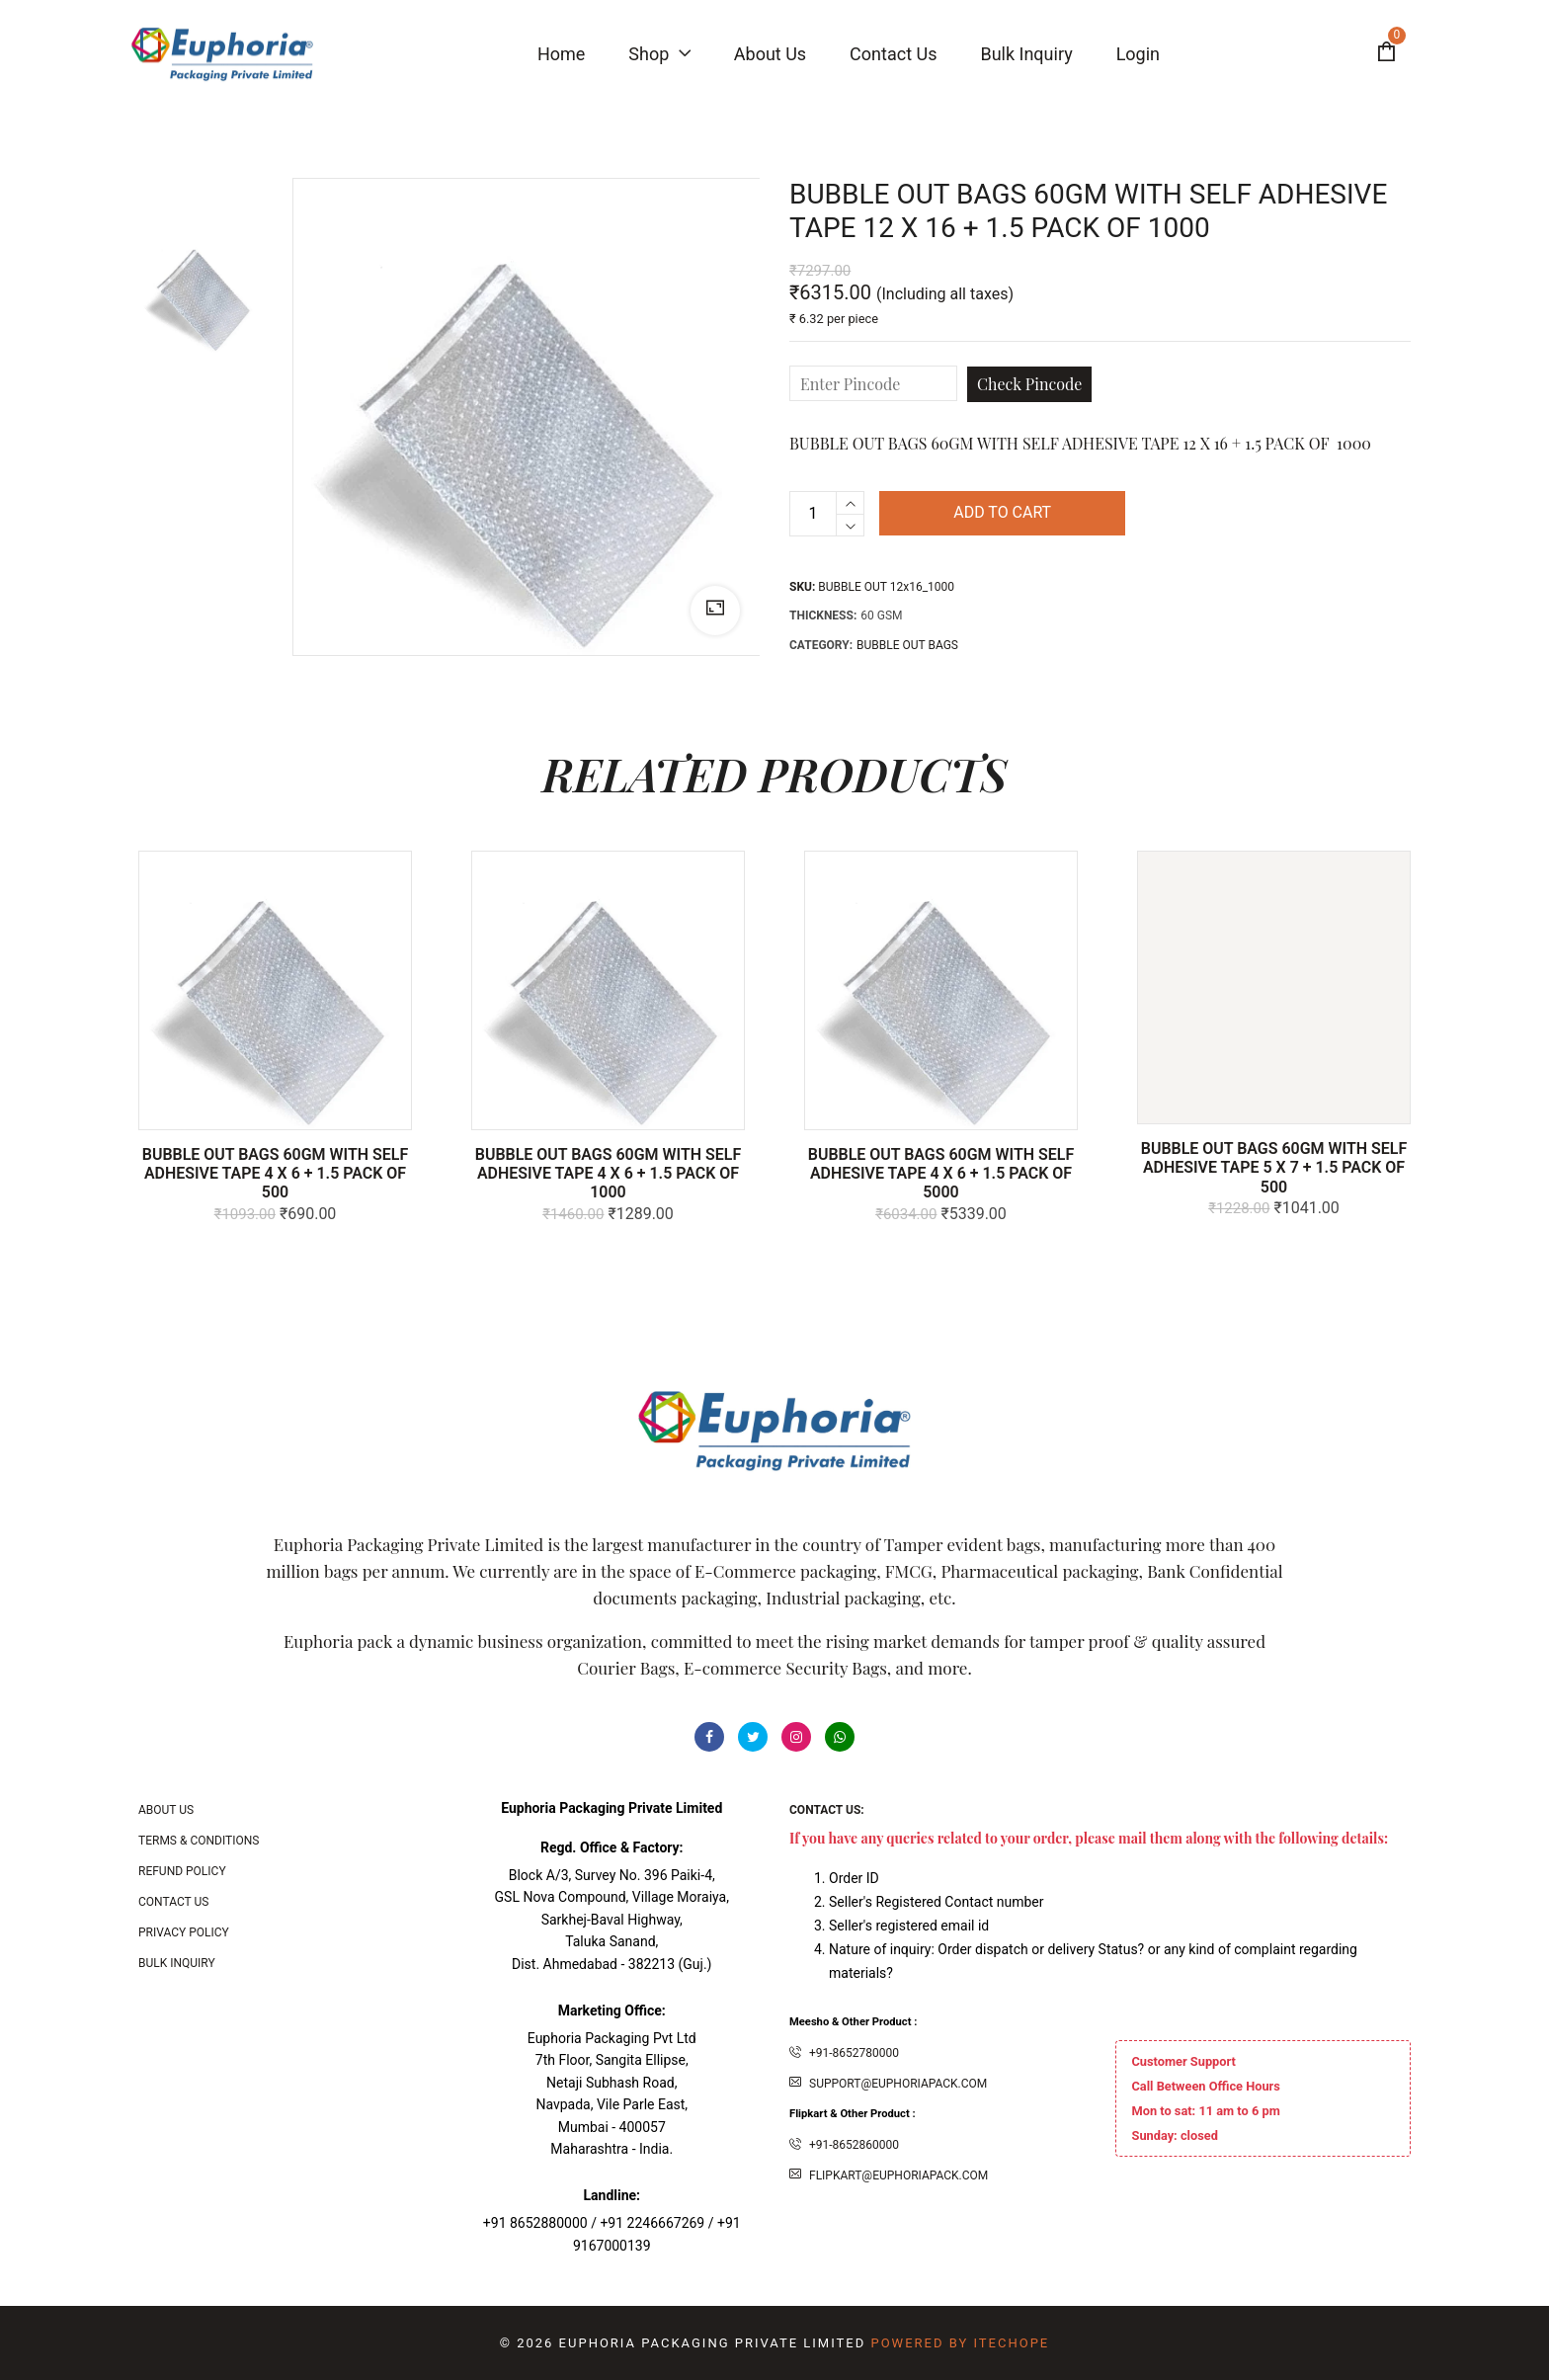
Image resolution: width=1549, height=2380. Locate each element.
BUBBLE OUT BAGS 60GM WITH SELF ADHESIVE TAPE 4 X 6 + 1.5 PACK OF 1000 (608, 1173)
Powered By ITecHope (959, 2343)
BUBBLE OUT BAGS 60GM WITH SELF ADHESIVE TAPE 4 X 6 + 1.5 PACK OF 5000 (941, 1173)
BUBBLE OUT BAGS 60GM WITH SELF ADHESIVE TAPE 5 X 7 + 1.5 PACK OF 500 (1274, 1167)
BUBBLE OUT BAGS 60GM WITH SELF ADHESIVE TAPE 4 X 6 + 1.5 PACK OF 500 (275, 1173)
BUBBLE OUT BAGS (907, 645)
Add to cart (1002, 513)
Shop (659, 53)
